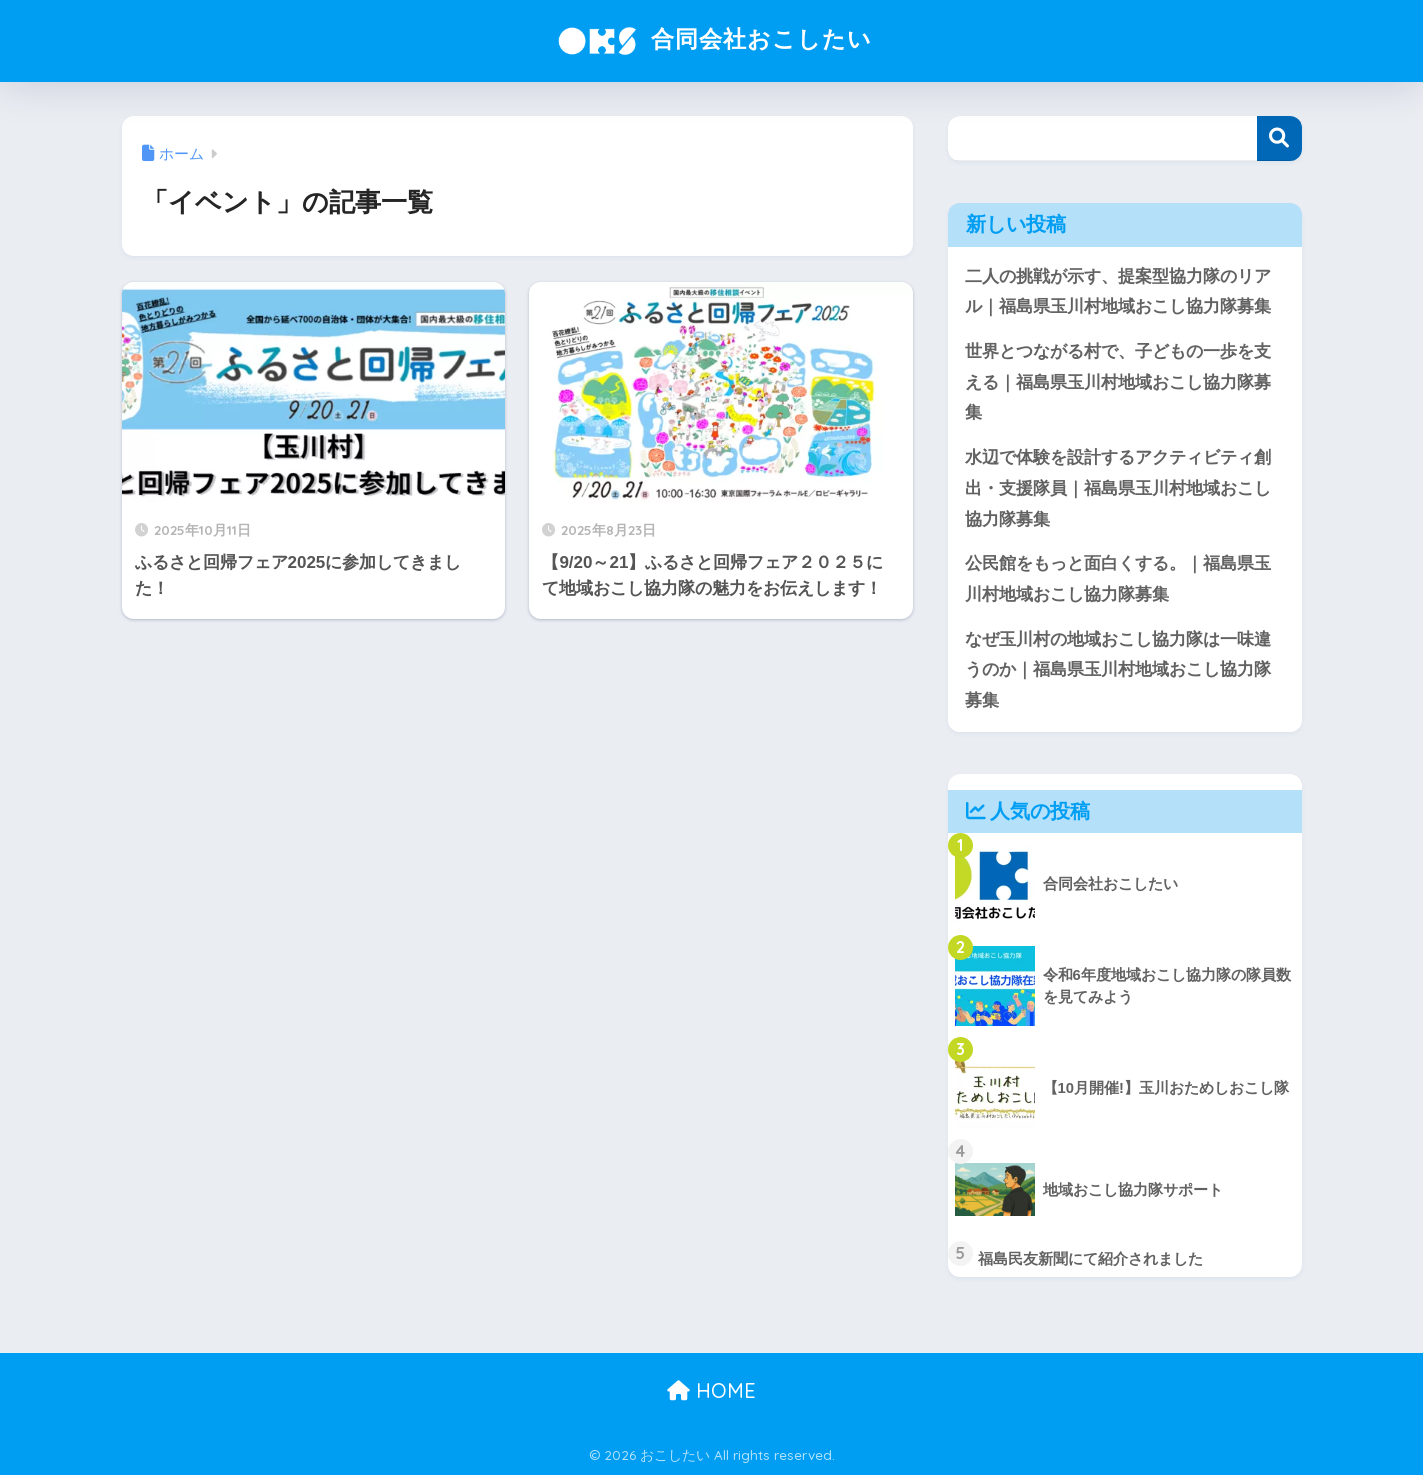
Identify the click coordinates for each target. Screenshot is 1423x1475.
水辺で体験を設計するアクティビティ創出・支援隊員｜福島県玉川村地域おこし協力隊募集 (1118, 488)
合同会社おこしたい (711, 38)
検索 (1279, 138)
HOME (711, 1390)
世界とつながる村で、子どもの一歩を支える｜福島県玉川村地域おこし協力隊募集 (1118, 382)
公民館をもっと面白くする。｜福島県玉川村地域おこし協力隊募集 (1118, 579)
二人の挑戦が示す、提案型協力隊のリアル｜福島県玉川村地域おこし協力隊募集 (1118, 292)
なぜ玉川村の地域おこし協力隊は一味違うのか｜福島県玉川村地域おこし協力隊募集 (1118, 670)
